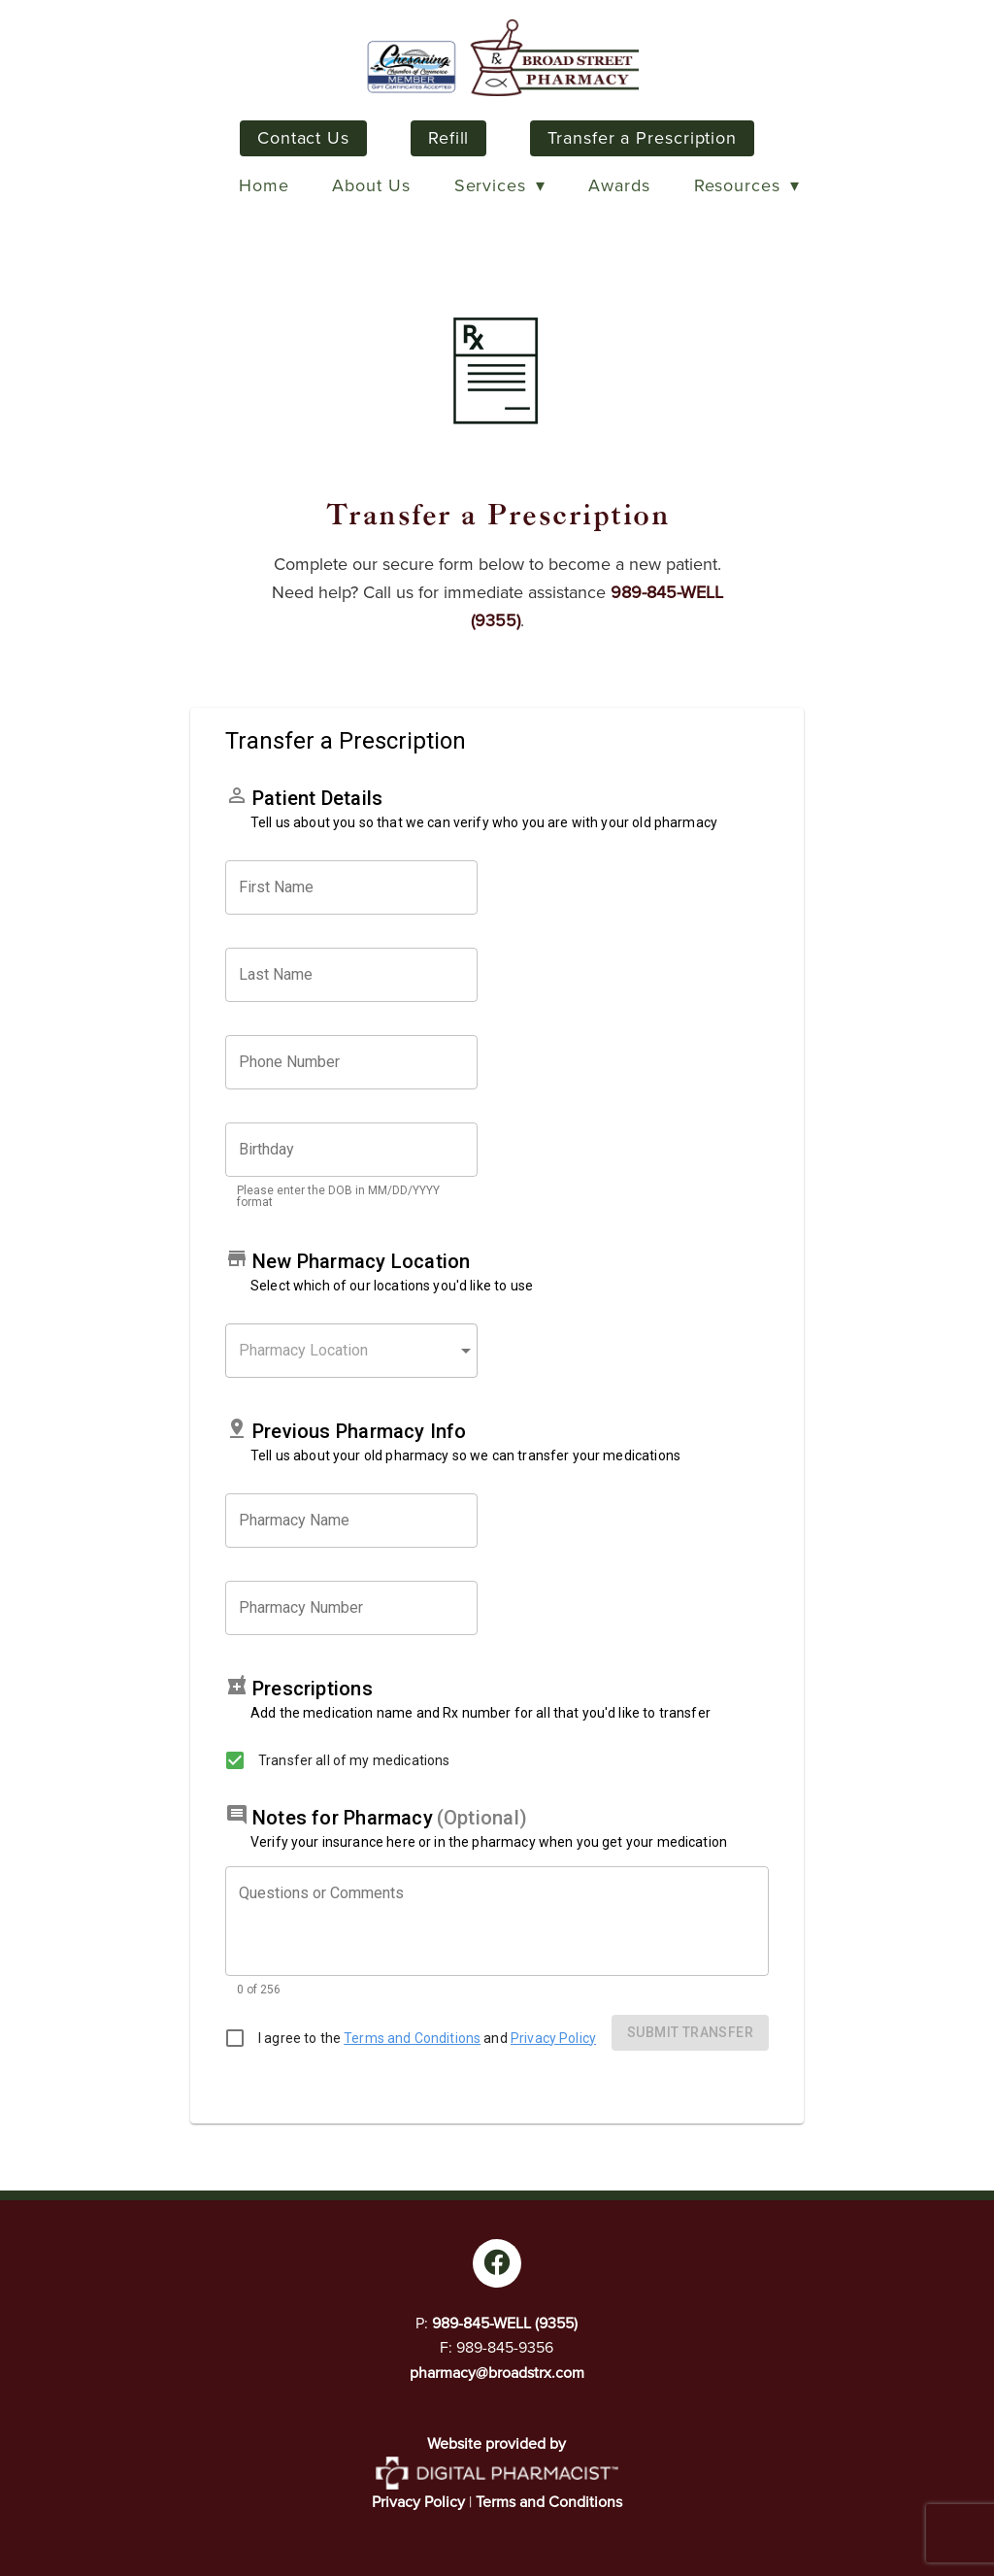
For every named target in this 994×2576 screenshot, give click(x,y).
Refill (448, 138)
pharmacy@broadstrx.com (497, 2372)
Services (500, 185)
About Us (371, 185)
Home (264, 185)
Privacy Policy (418, 2502)
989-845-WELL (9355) (505, 2323)
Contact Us (303, 138)
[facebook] (497, 2263)
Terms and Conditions (549, 2502)
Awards (618, 185)
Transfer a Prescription (642, 138)
